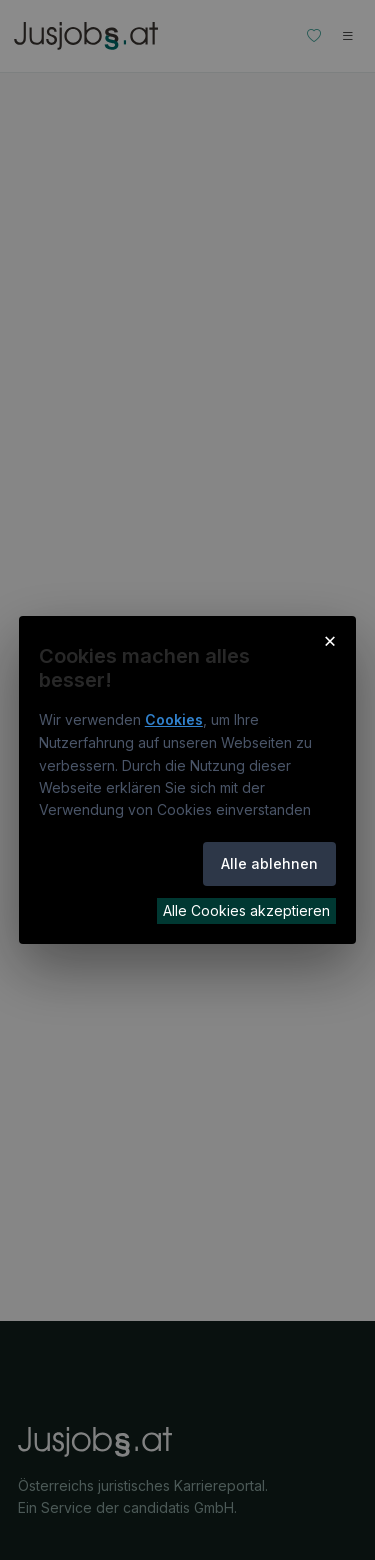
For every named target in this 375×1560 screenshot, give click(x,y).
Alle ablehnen (269, 863)
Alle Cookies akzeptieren (246, 910)
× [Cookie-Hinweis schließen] (330, 640)
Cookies (174, 719)
